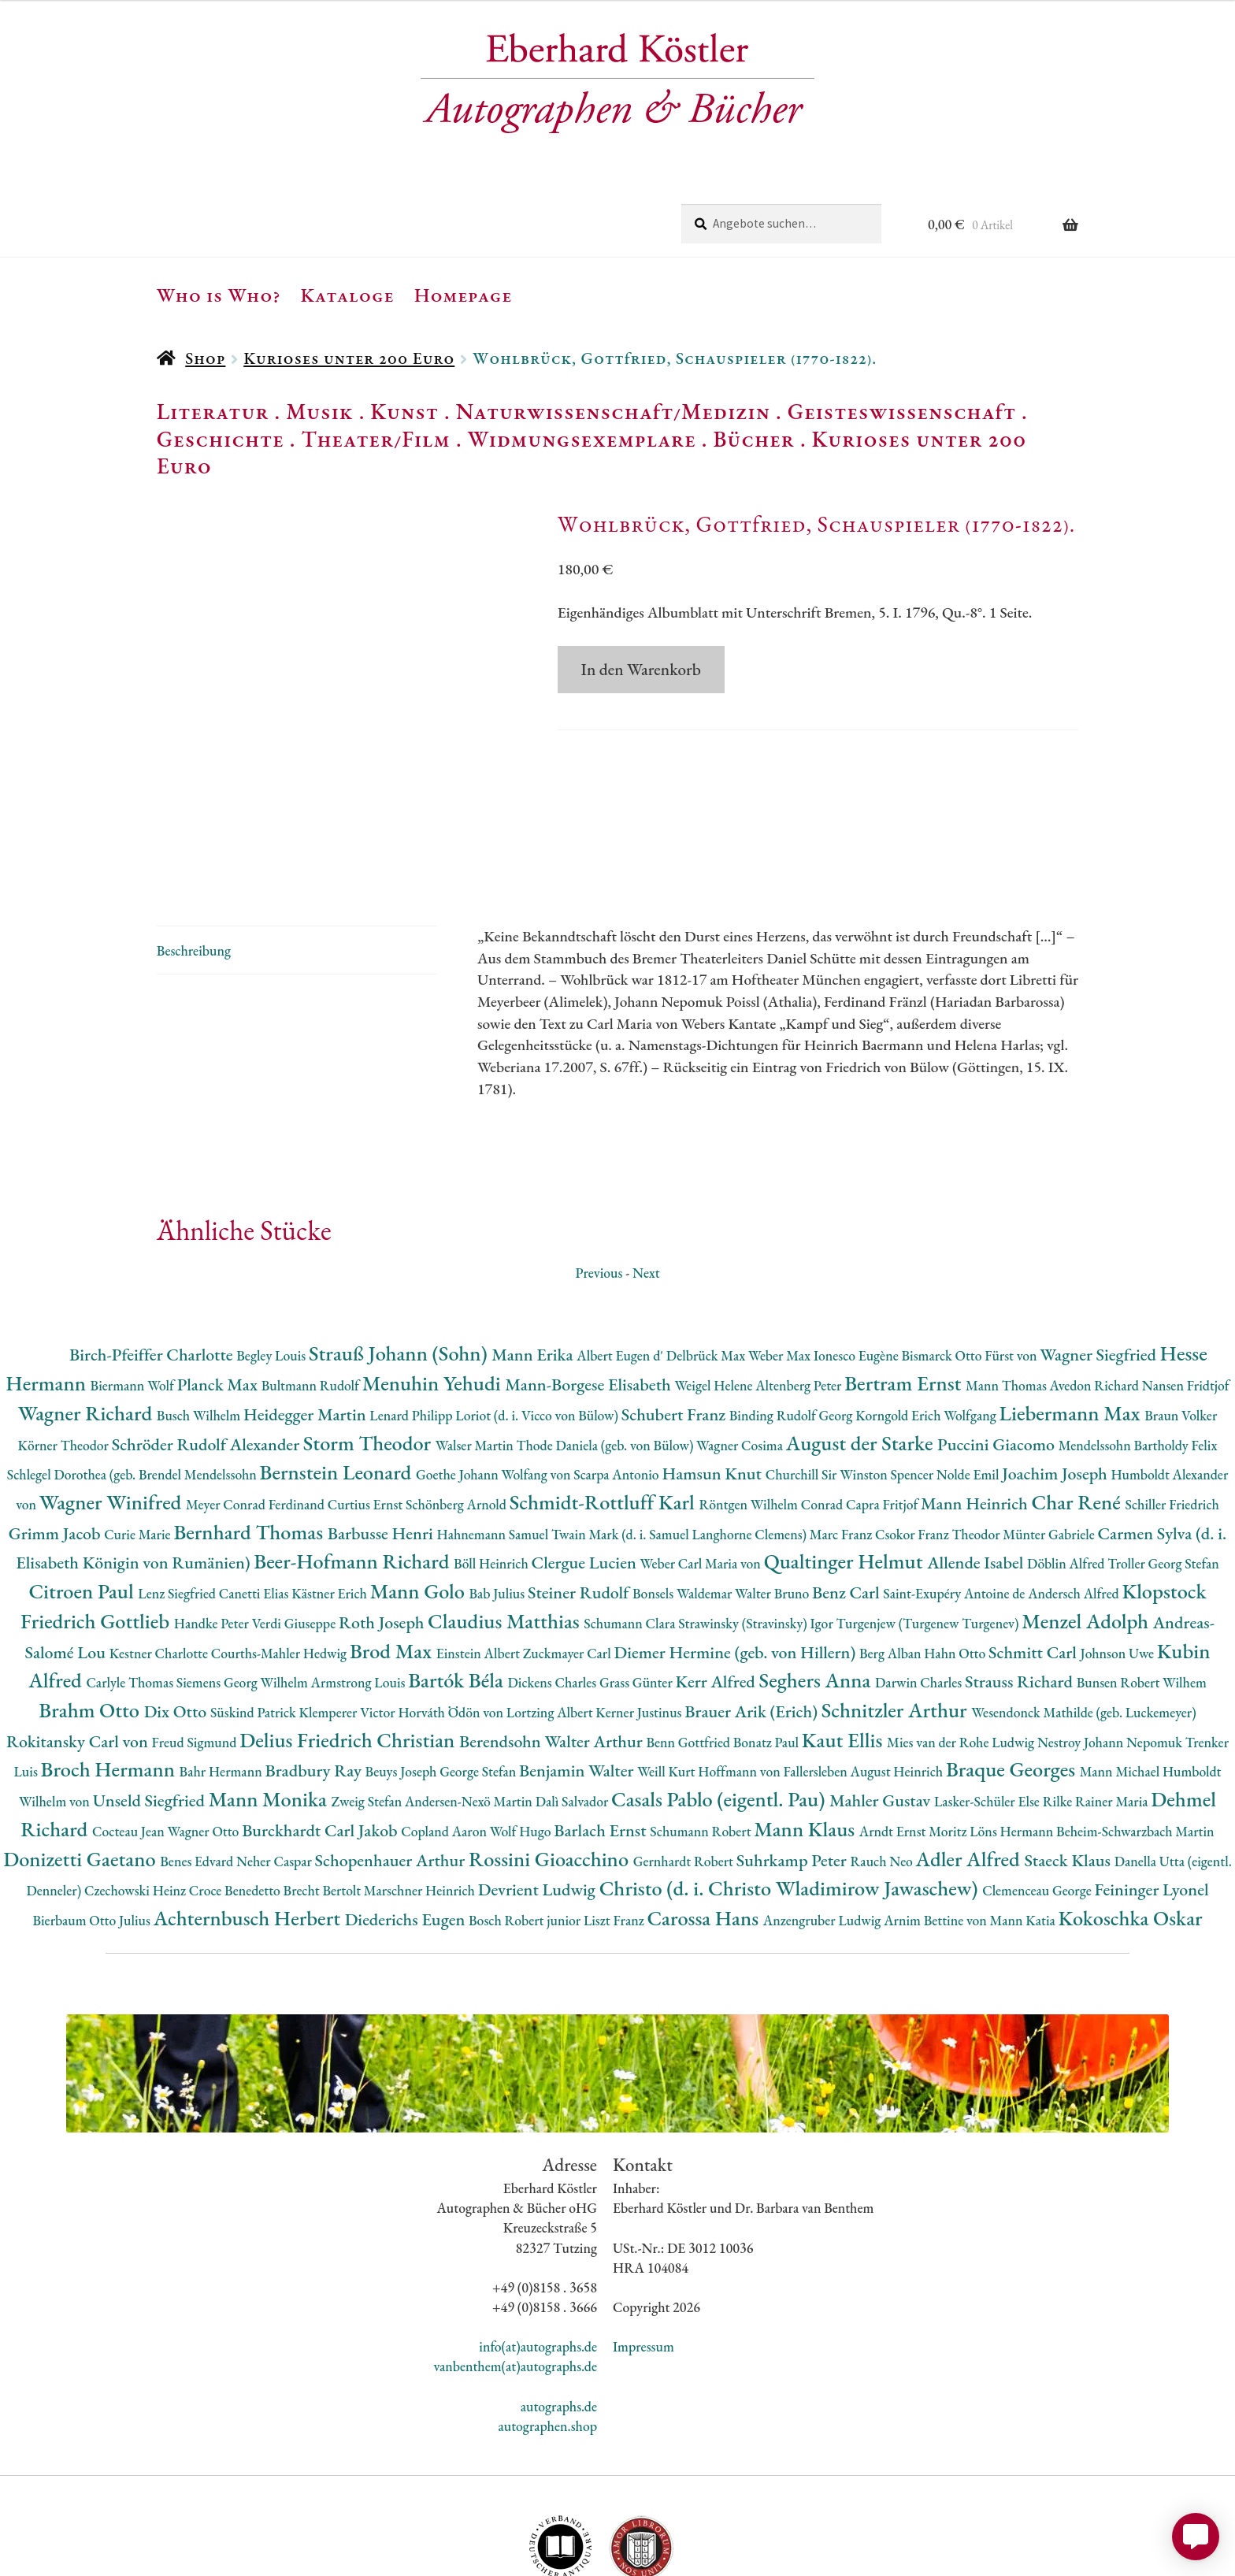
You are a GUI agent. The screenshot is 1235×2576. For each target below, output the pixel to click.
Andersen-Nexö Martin (470, 1706)
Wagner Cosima (741, 1350)
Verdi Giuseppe (295, 1528)
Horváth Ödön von (452, 1617)
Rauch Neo (883, 1766)
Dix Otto (177, 1616)
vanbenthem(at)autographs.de (515, 2271)
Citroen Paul (83, 1495)
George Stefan (479, 1676)
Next (646, 1177)
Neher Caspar (275, 1766)
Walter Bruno (773, 1498)
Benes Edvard (198, 1766)
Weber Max (781, 1260)
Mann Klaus (806, 1733)
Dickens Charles (553, 1587)
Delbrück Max (707, 1260)
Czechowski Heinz (136, 1795)
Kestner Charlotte (160, 1558)
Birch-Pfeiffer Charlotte (152, 1259)
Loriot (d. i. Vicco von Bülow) (538, 1320)
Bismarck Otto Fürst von (970, 1260)
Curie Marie (138, 1439)
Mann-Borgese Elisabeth (589, 1289)
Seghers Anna (817, 1584)
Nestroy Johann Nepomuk (1111, 1647)
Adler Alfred (970, 1763)
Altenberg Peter (799, 1290)
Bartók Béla (457, 1584)
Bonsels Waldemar (683, 1498)
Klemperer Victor (349, 1617)
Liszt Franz (615, 1825)
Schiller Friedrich (1172, 1409)
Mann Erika (534, 1259)
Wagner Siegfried (1099, 1259)
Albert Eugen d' (621, 1260)
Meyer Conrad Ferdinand (257, 1409)
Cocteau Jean (129, 1736)
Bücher (753, 439)
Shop (205, 358)
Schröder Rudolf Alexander (207, 1349)
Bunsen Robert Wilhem (1142, 1587)
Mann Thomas (1008, 1290)
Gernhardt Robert (684, 1766)
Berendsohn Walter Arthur (552, 1646)
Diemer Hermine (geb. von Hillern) (736, 1557)
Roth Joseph (383, 1527)
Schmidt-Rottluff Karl (604, 1406)
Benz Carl (847, 1497)
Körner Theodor (65, 1350)
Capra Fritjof (883, 1409)
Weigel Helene (714, 1290)
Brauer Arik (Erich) (752, 1616)
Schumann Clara (631, 1528)
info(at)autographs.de (538, 2251)
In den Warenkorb (641, 669)
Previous (598, 1177)
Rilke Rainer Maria (1097, 1706)
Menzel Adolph (1087, 1525)
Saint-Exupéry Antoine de (955, 1498)
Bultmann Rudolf (311, 1290)
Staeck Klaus (1069, 1765)
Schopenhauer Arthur (392, 1765)
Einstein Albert (479, 1558)
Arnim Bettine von (936, 1825)
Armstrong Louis (360, 1587)
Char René (1078, 1406)
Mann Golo (419, 1495)
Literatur (213, 411)
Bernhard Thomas (250, 1436)
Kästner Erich (330, 1498)
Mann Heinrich (976, 1408)
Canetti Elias (255, 1498)
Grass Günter (637, 1587)
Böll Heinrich (492, 1468)
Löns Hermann (1013, 1736)
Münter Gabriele (1050, 1439)
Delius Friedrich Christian (349, 1644)
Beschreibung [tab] (194, 855)
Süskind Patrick (254, 1617)
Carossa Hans (704, 1822)
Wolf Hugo (522, 1736)
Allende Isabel (977, 1467)
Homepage (463, 294)
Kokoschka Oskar (1131, 1822)
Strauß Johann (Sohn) (400, 1257)
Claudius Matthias (506, 1525)
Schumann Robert (702, 1736)
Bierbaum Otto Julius (92, 1825)
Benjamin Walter (578, 1675)
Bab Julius (498, 1498)
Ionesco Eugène (858, 1260)
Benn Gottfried (689, 1647)
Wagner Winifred (112, 1406)
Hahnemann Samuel (493, 1439)
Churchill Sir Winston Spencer (851, 1379)
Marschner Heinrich (421, 1795)
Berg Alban (891, 1558)
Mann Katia (1024, 1825)
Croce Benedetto (236, 1795)
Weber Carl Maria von (702, 1468)
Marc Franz (842, 1439)
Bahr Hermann (222, 1676)
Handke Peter (213, 1528)
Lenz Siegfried (178, 1498)
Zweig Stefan (368, 1706)
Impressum (643, 2251)
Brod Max (393, 1555)
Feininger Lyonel (1152, 1794)
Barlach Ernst (602, 1735)
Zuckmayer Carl (568, 1558)
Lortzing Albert (551, 1617)
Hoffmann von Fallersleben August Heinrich (822, 1676)
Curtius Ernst (367, 1409)
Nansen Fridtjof (1185, 1290)
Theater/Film (375, 439)
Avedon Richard (1096, 1290)
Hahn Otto (956, 1558)
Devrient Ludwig (538, 1794)
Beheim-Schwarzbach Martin (1135, 1736)
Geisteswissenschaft (902, 411)
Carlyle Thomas (131, 1587)
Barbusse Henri (382, 1438)
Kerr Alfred (717, 1586)
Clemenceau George (1038, 1795)
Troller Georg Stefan (1162, 1468)
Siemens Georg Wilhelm (243, 1587)
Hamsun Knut (713, 1378)
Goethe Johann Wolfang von (494, 1379)
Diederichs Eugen (407, 1824)
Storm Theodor (369, 1347)
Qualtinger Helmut (846, 1465)
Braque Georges (1013, 1673)
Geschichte (220, 439)
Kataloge (348, 294)
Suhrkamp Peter (793, 1765)
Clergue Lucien (586, 1467)
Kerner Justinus (639, 1617)
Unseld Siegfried (151, 1705)
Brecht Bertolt (324, 1795)
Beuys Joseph (402, 1676)
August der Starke (861, 1347)
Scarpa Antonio (617, 1379)
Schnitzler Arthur (896, 1614)
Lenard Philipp (412, 1320)
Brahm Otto (91, 1614)
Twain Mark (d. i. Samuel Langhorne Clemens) (680, 1439)
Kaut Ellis (844, 1644)
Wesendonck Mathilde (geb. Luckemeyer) (1083, 1617)
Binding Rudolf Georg (792, 1320)
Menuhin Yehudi (434, 1287)
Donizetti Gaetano (81, 1763)
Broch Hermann (110, 1673)
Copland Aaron (445, 1736)
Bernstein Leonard (338, 1376)
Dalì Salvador (573, 1706)
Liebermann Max (1072, 1317)
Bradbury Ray (315, 1675)
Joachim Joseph (1056, 1378)
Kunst (404, 411)
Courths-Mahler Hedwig (280, 1558)
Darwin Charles (920, 1587)
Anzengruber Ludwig (823, 1825)
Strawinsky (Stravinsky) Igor (757, 1528)
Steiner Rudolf (580, 1497)
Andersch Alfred (1075, 1498)
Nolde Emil (969, 1379)
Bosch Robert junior (526, 1825)
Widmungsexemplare (582, 439)
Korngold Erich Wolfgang (927, 1320)
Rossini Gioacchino (551, 1763)
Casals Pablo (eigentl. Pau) (720, 1703)
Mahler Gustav (881, 1705)
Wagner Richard (87, 1317)
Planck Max (219, 1289)
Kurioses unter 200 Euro (348, 358)
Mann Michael (1121, 1676)
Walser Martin (476, 1350)
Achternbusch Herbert (249, 1822)
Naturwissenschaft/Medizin (613, 411)
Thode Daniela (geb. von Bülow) (607, 1350)
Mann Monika (270, 1703)
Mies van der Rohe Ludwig (962, 1647)
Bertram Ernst (905, 1287)
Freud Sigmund (196, 1647)
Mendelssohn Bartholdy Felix (1138, 1350)
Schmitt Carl (1034, 1557)
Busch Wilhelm (200, 1320)
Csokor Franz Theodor (939, 1439)
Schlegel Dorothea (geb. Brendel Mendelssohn (133, 1379)
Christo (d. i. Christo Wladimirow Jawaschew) (791, 1792)
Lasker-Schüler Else (988, 1706)
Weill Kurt (667, 1676)
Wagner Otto (204, 1736)
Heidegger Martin (306, 1319)
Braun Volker (1180, 1320)
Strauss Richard (1021, 1586)
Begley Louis (272, 1260)
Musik (320, 411)
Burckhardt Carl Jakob (321, 1735)
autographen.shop (548, 2331)
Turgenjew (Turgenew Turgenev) (929, 1528)
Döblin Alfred (1067, 1468)
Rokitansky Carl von (79, 1646)
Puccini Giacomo (998, 1349)
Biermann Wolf (134, 1290)
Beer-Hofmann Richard (354, 1465)
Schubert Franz (675, 1319)
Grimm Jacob (56, 1438)
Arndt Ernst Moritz (914, 1736)
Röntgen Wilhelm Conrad (772, 1409)
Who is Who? (219, 294)
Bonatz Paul (767, 1647)
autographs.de (559, 2311)
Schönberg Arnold (458, 1409)
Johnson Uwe (1119, 1558)
